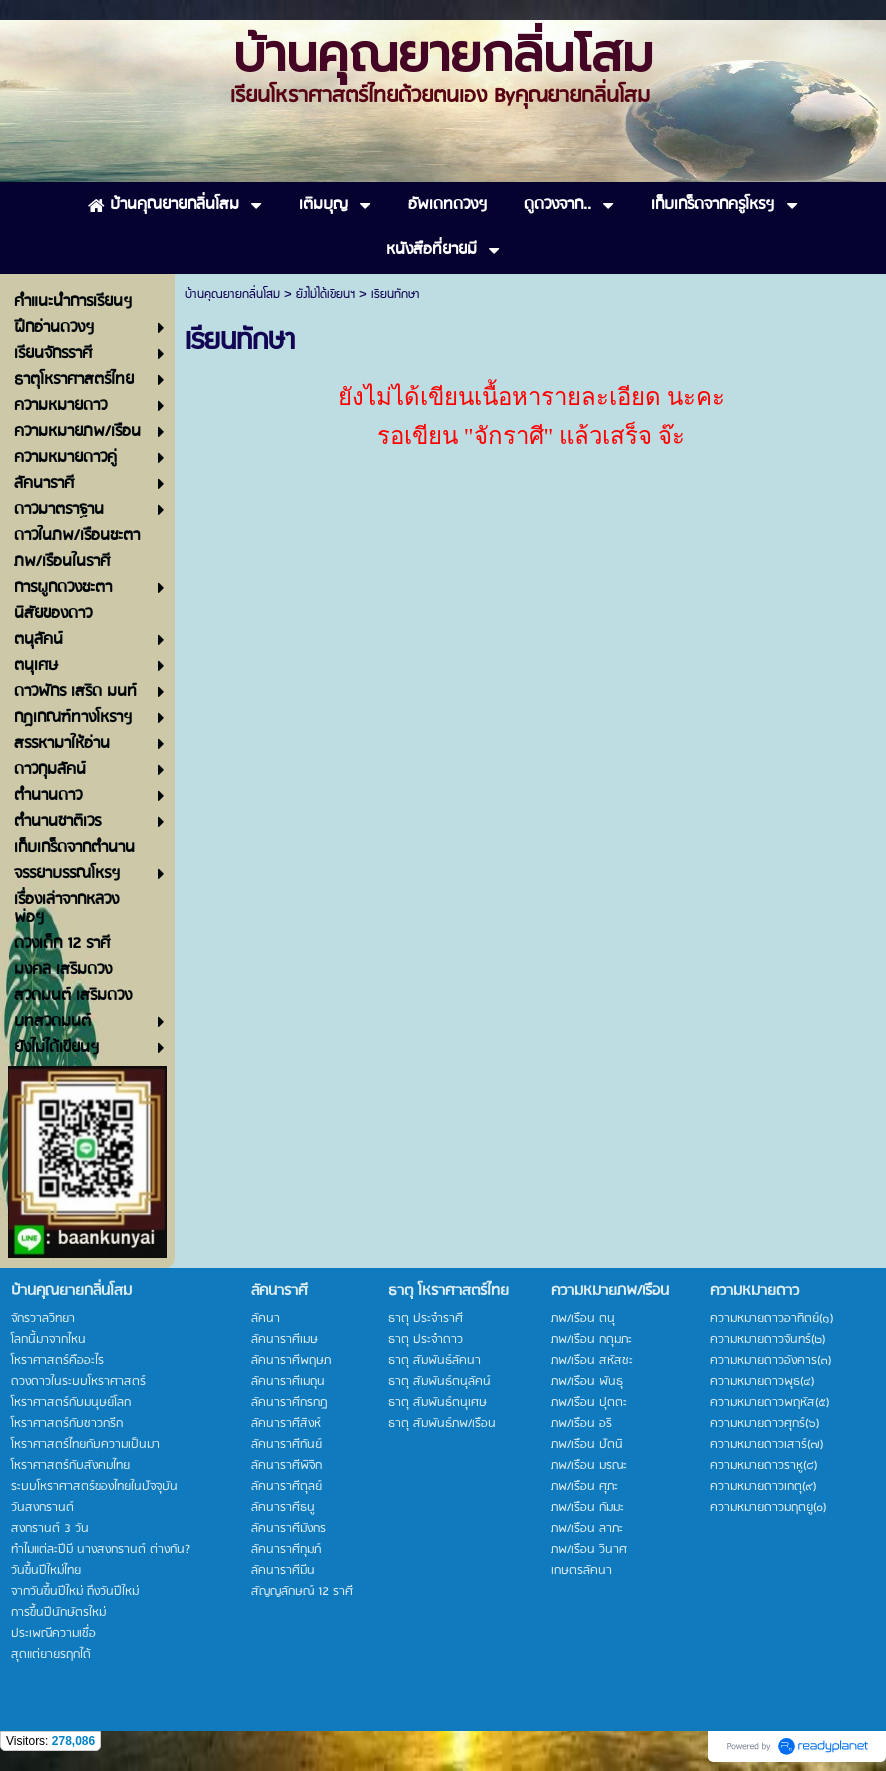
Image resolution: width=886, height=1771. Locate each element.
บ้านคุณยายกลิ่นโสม (232, 294)
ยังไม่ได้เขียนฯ (325, 294)
